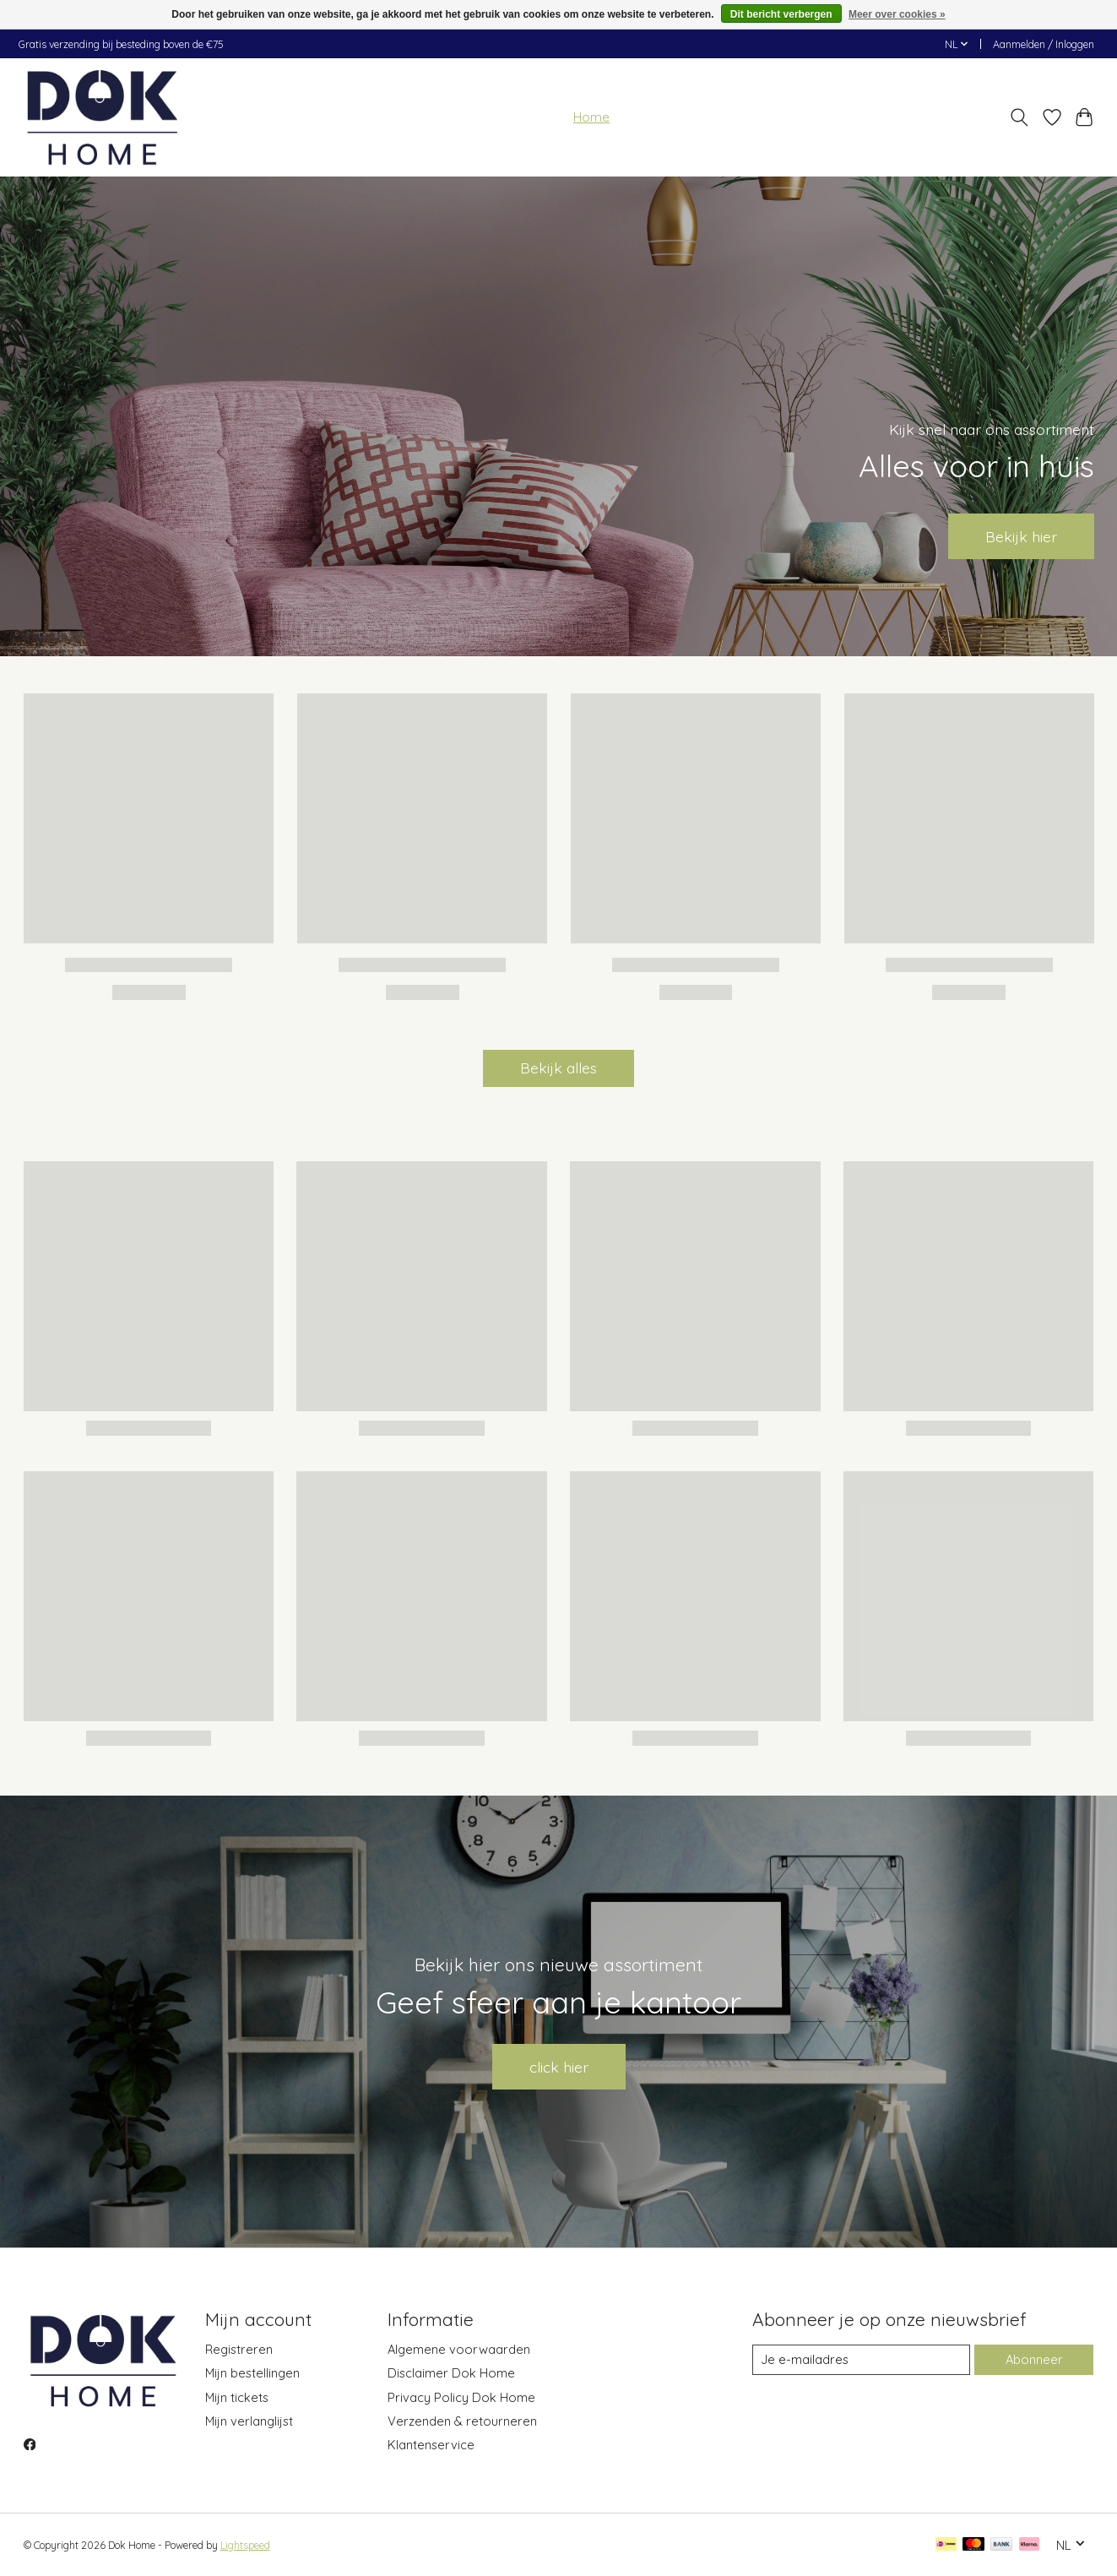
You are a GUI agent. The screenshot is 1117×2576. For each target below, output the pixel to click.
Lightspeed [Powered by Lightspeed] (245, 2545)
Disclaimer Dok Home (451, 2373)
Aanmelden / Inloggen (1043, 44)
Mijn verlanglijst (249, 2421)
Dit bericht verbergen (781, 14)
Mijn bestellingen (252, 2373)
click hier (558, 2066)
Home (591, 117)
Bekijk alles (558, 1067)
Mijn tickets (236, 2397)
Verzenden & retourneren (462, 2421)
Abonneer (1034, 2359)
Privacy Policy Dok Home (461, 2397)
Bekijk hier (1021, 535)
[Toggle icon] (1018, 117)
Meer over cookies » (897, 14)
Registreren (239, 2349)
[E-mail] (861, 2360)
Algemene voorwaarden (459, 2349)
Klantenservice (431, 2445)
